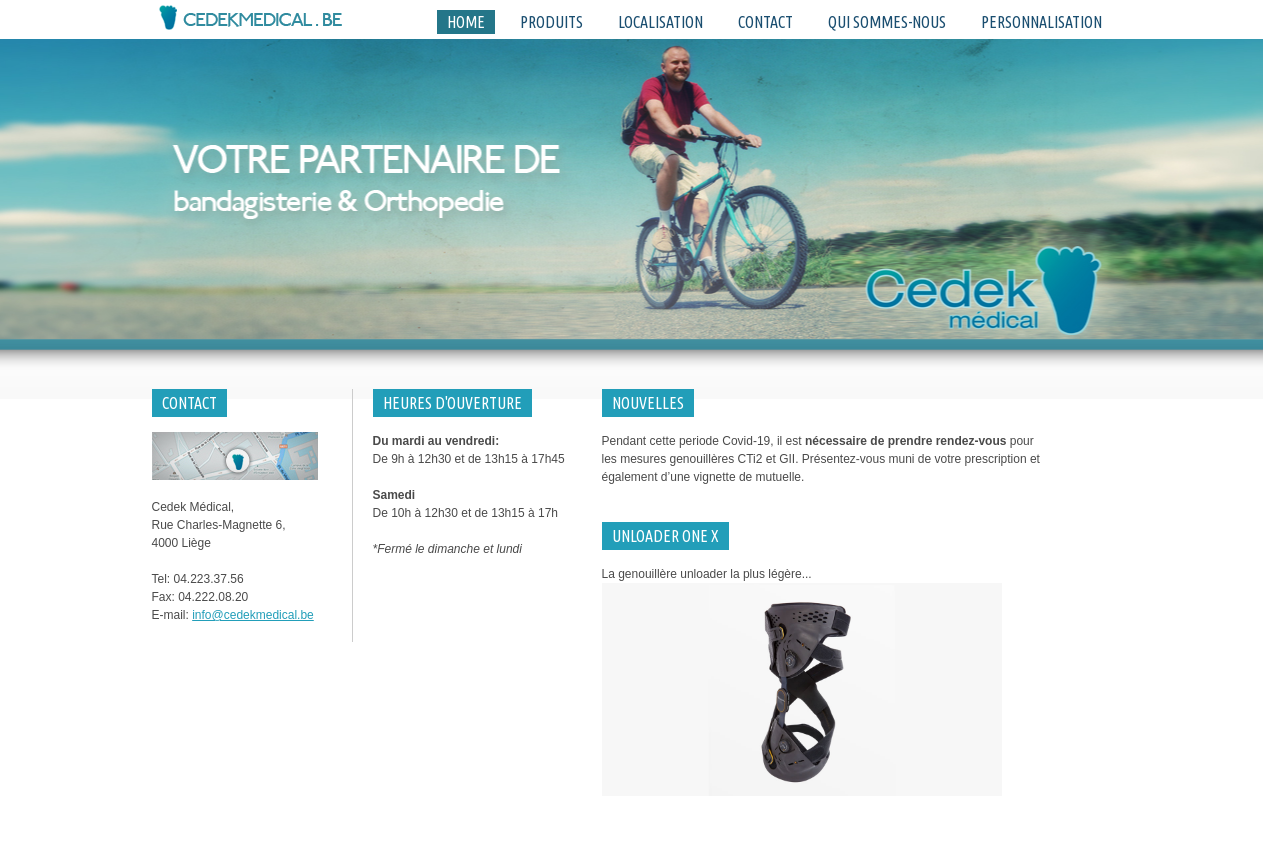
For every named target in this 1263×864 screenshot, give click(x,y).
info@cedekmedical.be (253, 615)
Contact (765, 22)
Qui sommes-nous (887, 22)
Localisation (660, 22)
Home (466, 22)
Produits (551, 22)
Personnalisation (1041, 22)
